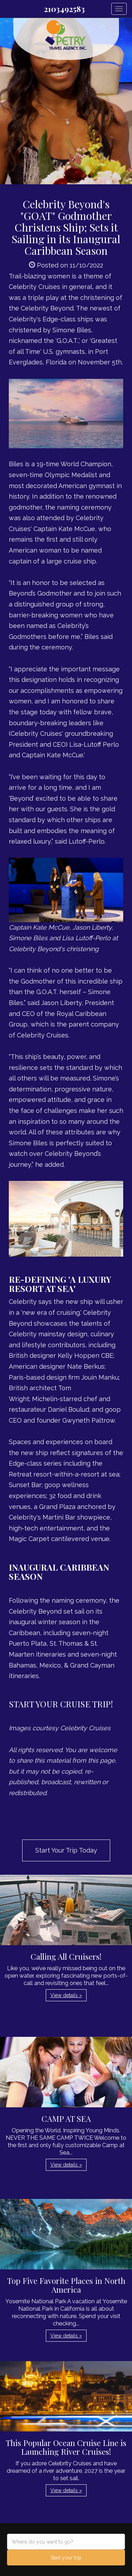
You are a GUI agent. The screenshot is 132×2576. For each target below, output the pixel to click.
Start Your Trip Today (66, 1850)
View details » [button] (66, 1995)
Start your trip (66, 2557)
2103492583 (64, 9)
